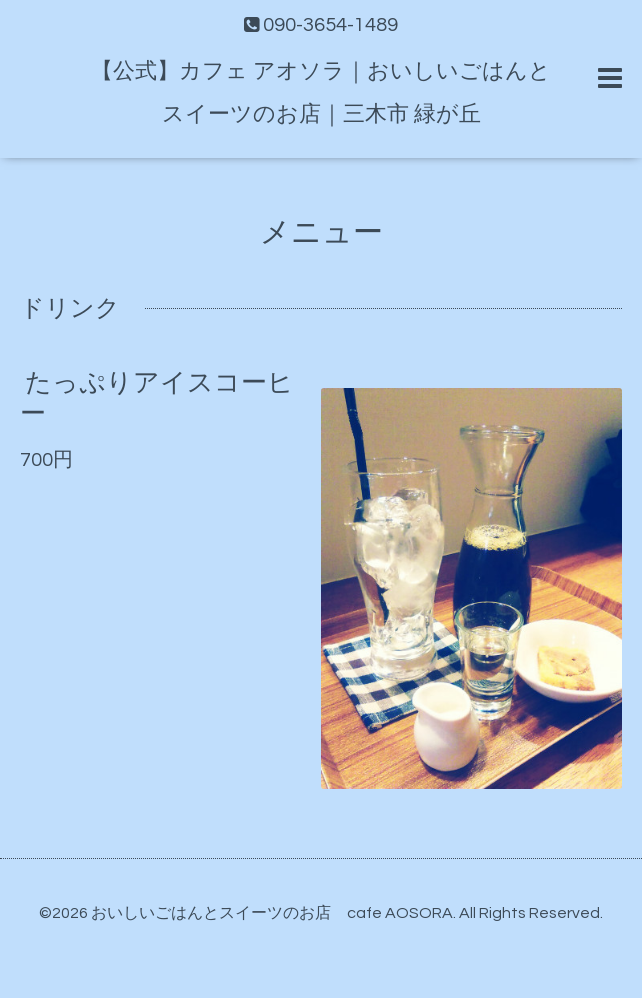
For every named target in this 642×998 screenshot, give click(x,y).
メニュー (321, 232)
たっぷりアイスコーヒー (157, 398)
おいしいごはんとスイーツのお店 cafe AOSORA (272, 913)
